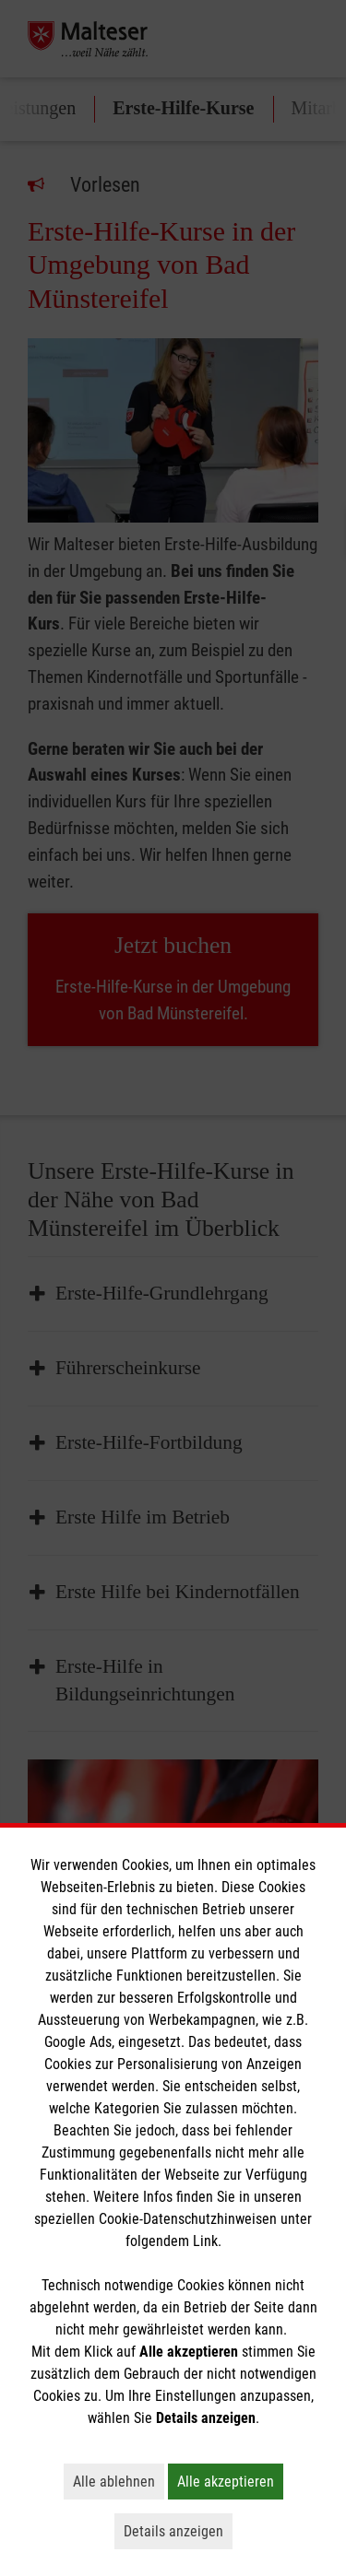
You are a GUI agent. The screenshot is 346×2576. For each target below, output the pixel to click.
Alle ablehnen (118, 2481)
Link (205, 2241)
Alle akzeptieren (230, 2481)
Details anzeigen (178, 2531)
